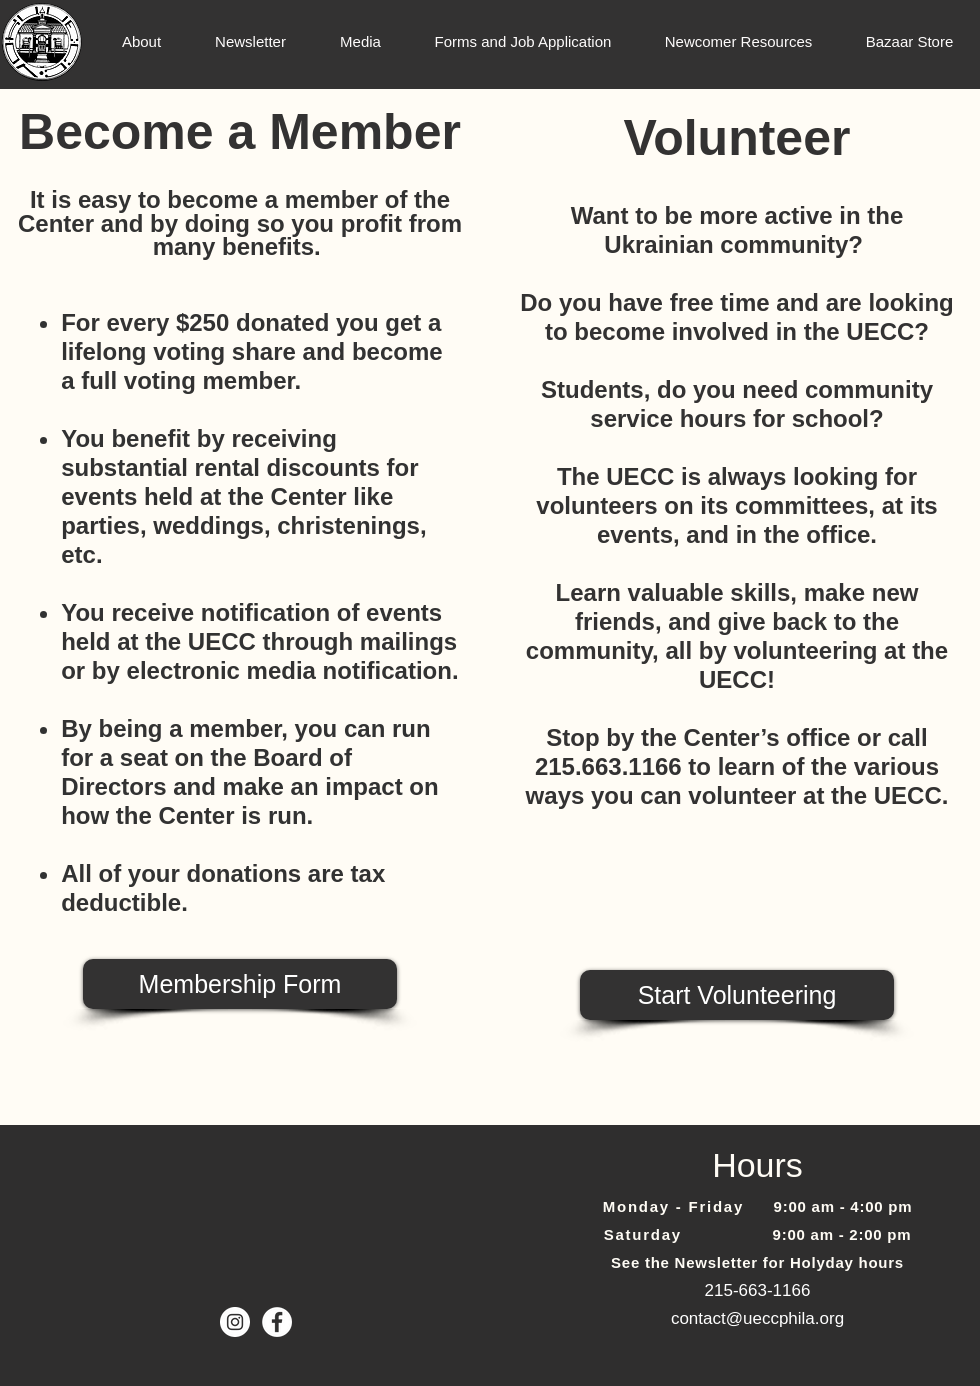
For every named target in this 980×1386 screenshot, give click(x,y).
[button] (141, 42)
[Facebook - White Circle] (277, 1322)
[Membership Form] (240, 984)
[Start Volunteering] (737, 995)
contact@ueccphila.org (757, 1318)
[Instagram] (235, 1322)
